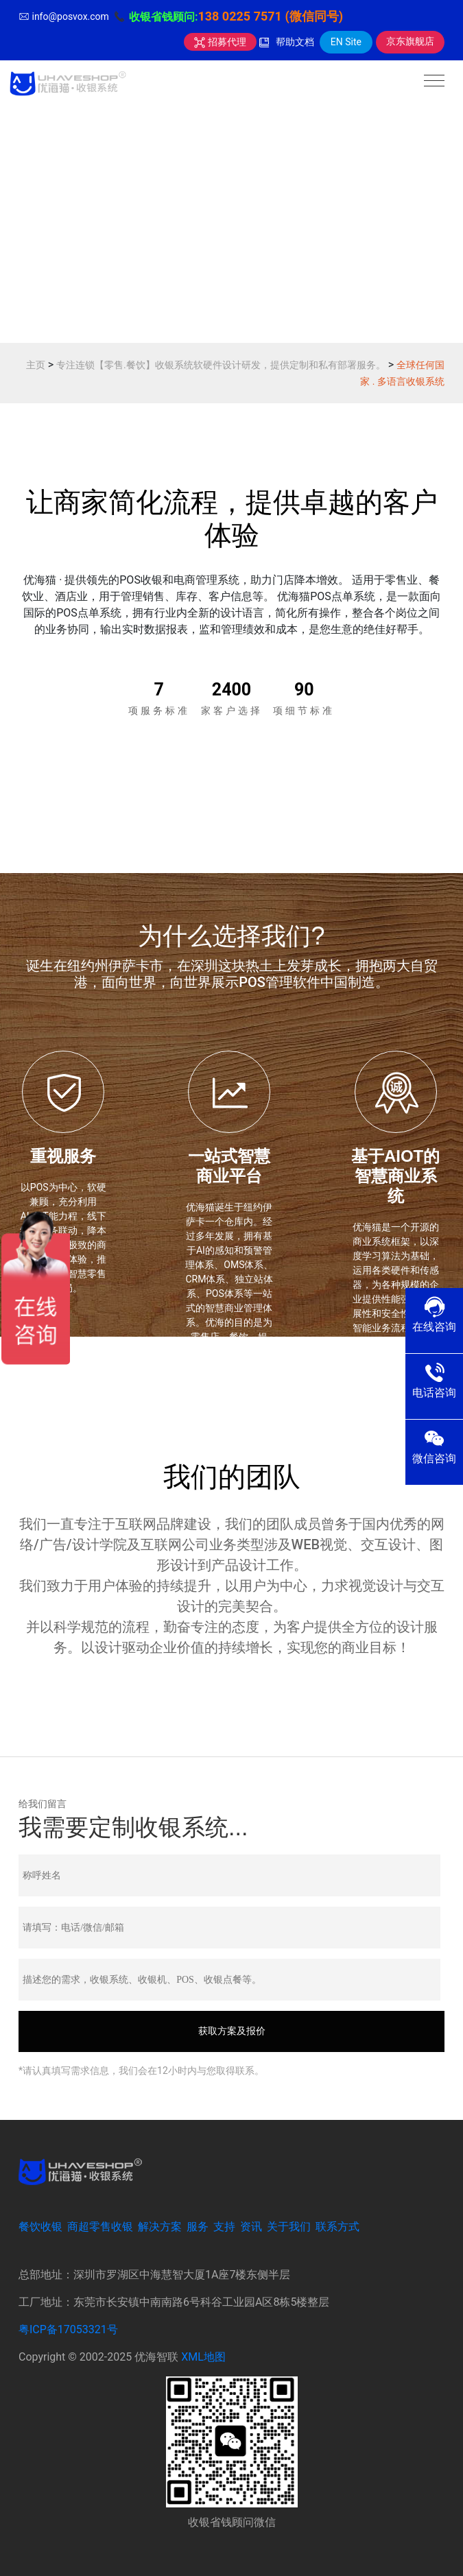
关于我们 (289, 2226)
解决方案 (160, 2226)
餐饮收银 (40, 2226)
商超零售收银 (100, 2226)
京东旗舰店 (410, 41)
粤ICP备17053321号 (68, 2329)
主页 (35, 364)
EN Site (346, 41)
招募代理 (220, 41)
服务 (198, 2226)
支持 (224, 2226)
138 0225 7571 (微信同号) (270, 16)
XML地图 (203, 2356)
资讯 (251, 2226)
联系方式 (337, 2226)
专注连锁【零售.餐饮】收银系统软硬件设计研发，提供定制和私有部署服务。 (220, 364)
